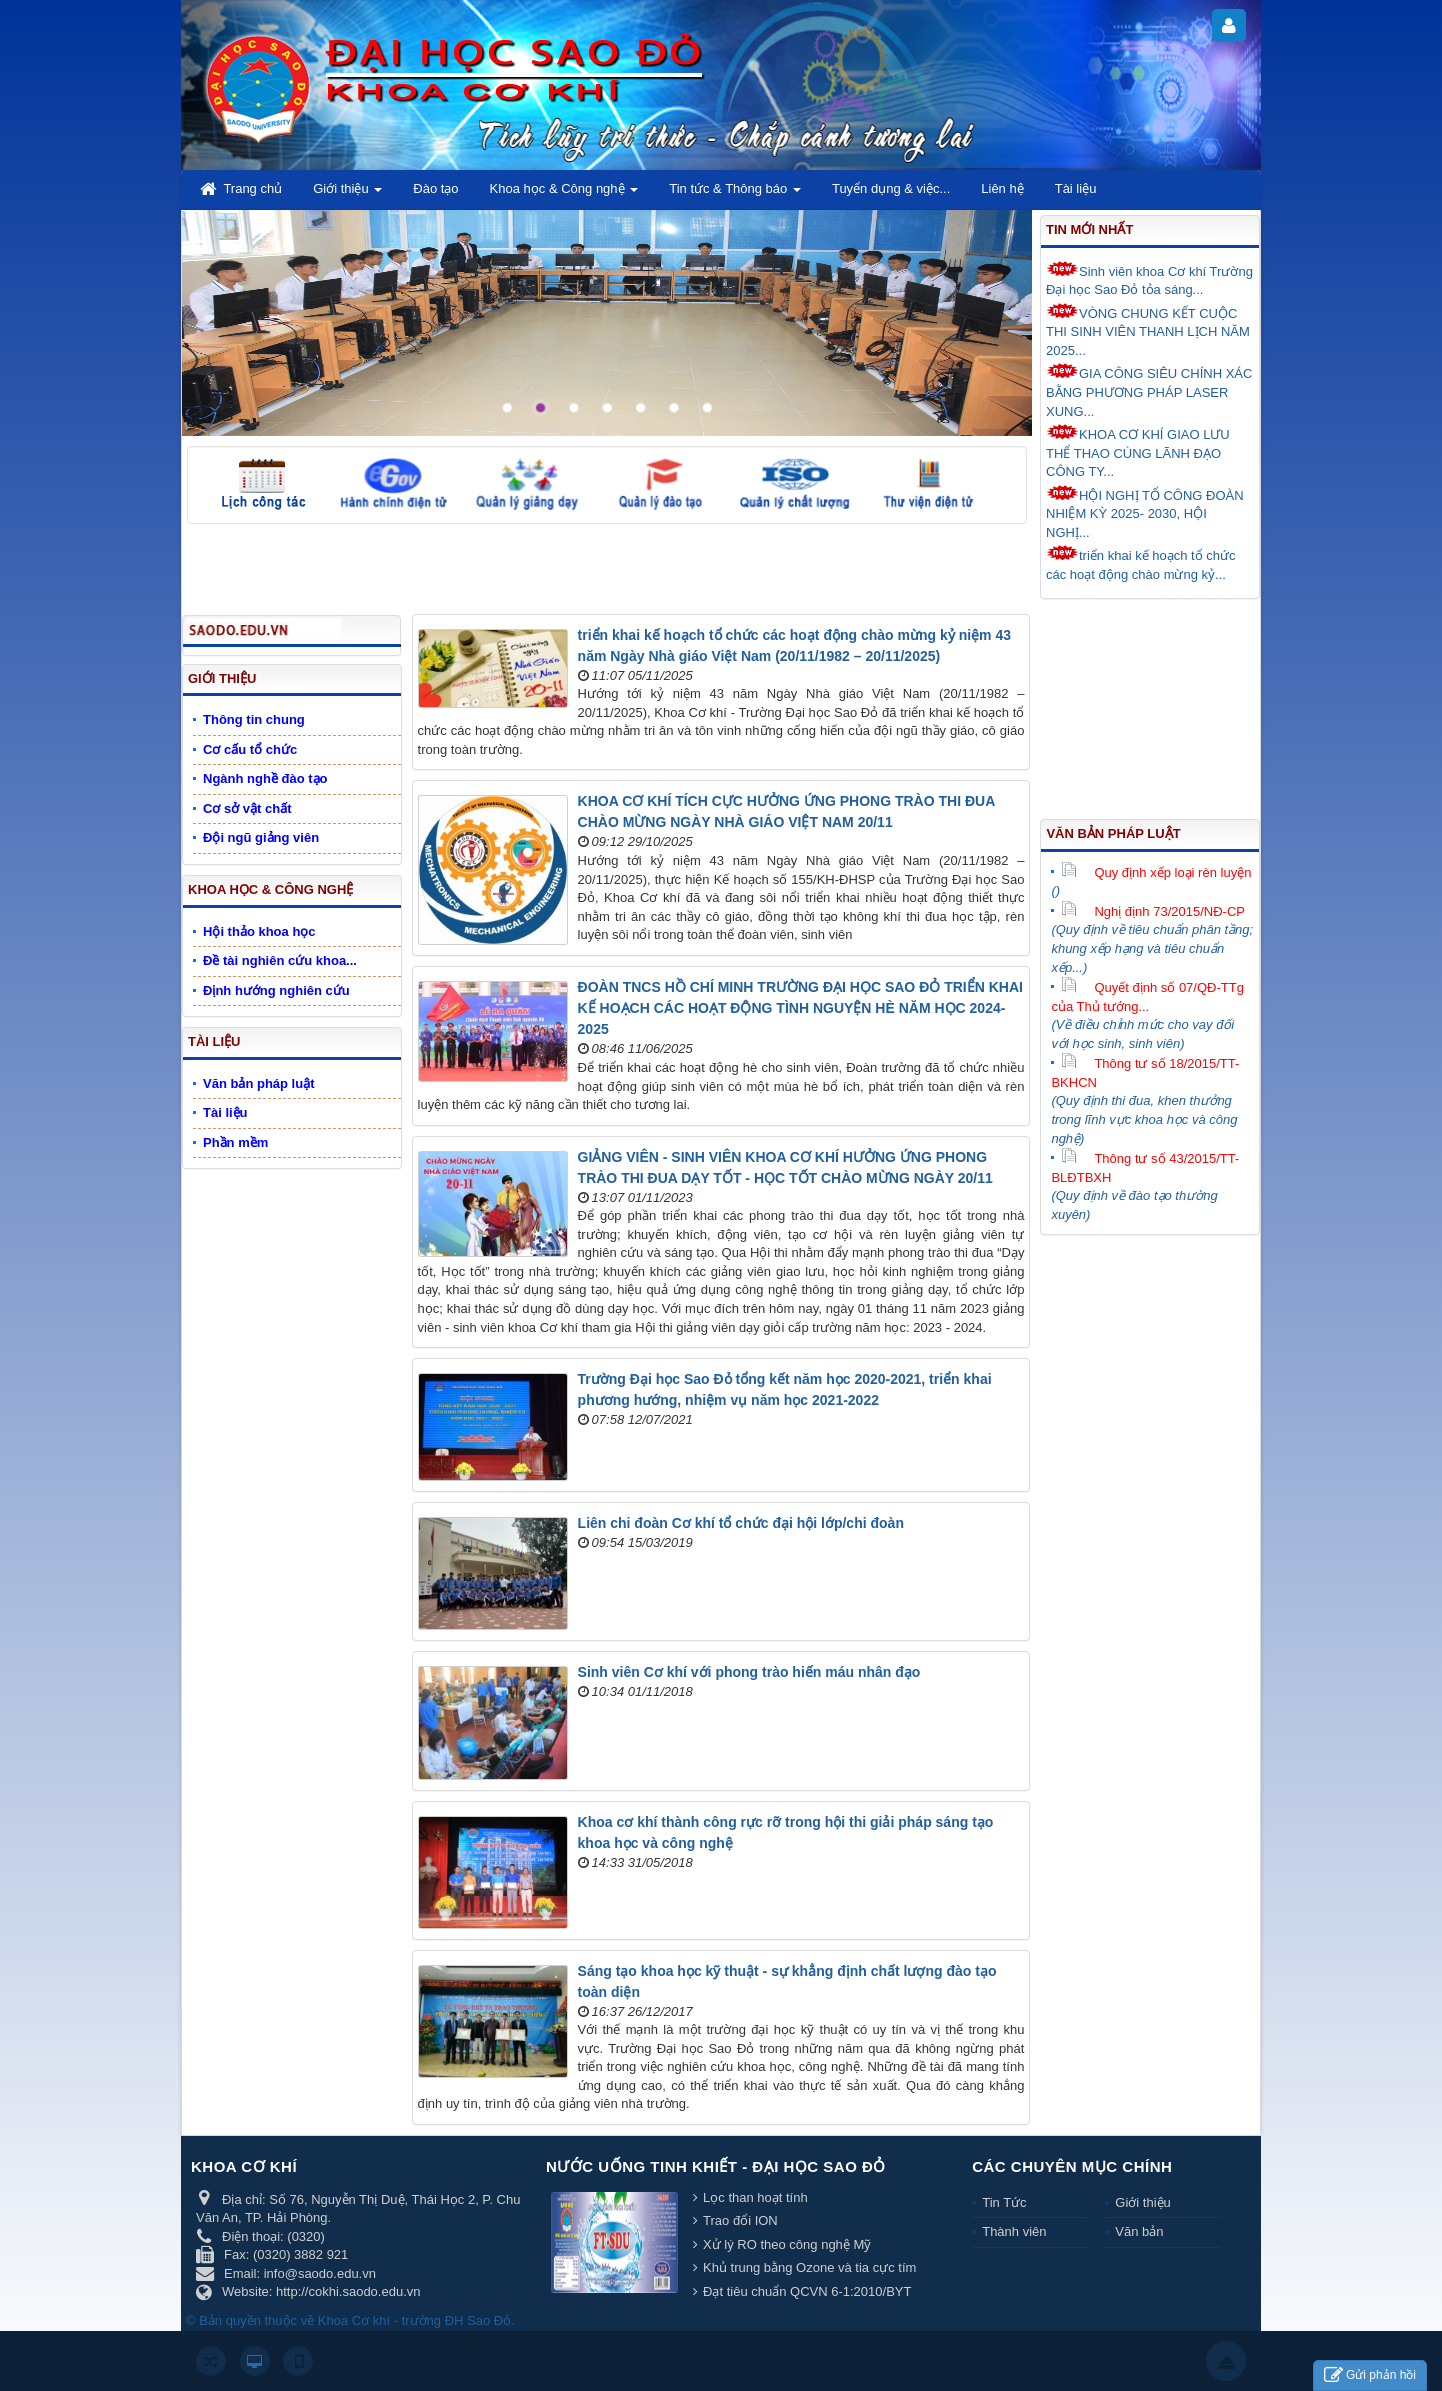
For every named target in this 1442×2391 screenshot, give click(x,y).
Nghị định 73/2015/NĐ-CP (1153, 911)
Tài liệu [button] (1076, 188)
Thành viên (1014, 2231)
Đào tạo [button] (435, 188)
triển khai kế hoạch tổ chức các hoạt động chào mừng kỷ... (1141, 563)
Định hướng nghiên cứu (276, 990)
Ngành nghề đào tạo (265, 778)
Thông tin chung (254, 719)
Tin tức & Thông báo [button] (735, 194)
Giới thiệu (222, 678)
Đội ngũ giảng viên (261, 837)
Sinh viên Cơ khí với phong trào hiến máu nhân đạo (749, 1672)
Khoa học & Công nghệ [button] (564, 194)
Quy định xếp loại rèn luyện (1156, 872)
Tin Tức (1004, 2202)
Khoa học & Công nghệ (270, 889)
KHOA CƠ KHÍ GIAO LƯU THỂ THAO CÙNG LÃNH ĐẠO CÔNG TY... (1138, 451)
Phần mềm (235, 1142)
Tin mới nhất (1089, 229)
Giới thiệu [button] (347, 194)
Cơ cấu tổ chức (250, 749)
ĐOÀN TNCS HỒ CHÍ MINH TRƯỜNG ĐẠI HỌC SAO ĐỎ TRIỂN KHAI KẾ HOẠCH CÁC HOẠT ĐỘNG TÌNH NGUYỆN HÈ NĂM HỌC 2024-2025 (800, 1008)
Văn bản (1139, 2231)
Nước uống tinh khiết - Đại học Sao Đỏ (716, 2166)
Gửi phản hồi (1370, 2375)
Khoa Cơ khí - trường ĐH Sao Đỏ (414, 2320)
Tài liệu (214, 1041)
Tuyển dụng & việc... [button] (891, 188)
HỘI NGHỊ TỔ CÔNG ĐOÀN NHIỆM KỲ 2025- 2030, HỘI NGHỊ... (1145, 512)
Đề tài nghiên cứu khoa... (280, 960)
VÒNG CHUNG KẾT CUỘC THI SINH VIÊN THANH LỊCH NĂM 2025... (1148, 330)
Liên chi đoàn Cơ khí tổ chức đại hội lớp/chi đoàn (741, 1523)
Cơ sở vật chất (247, 808)
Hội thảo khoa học (259, 931)
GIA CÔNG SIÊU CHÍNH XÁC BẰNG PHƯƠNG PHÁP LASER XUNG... (1149, 390)
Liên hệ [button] (1002, 188)
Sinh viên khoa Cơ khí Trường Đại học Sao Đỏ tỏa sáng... (1149, 279)
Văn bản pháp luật (1113, 833)
